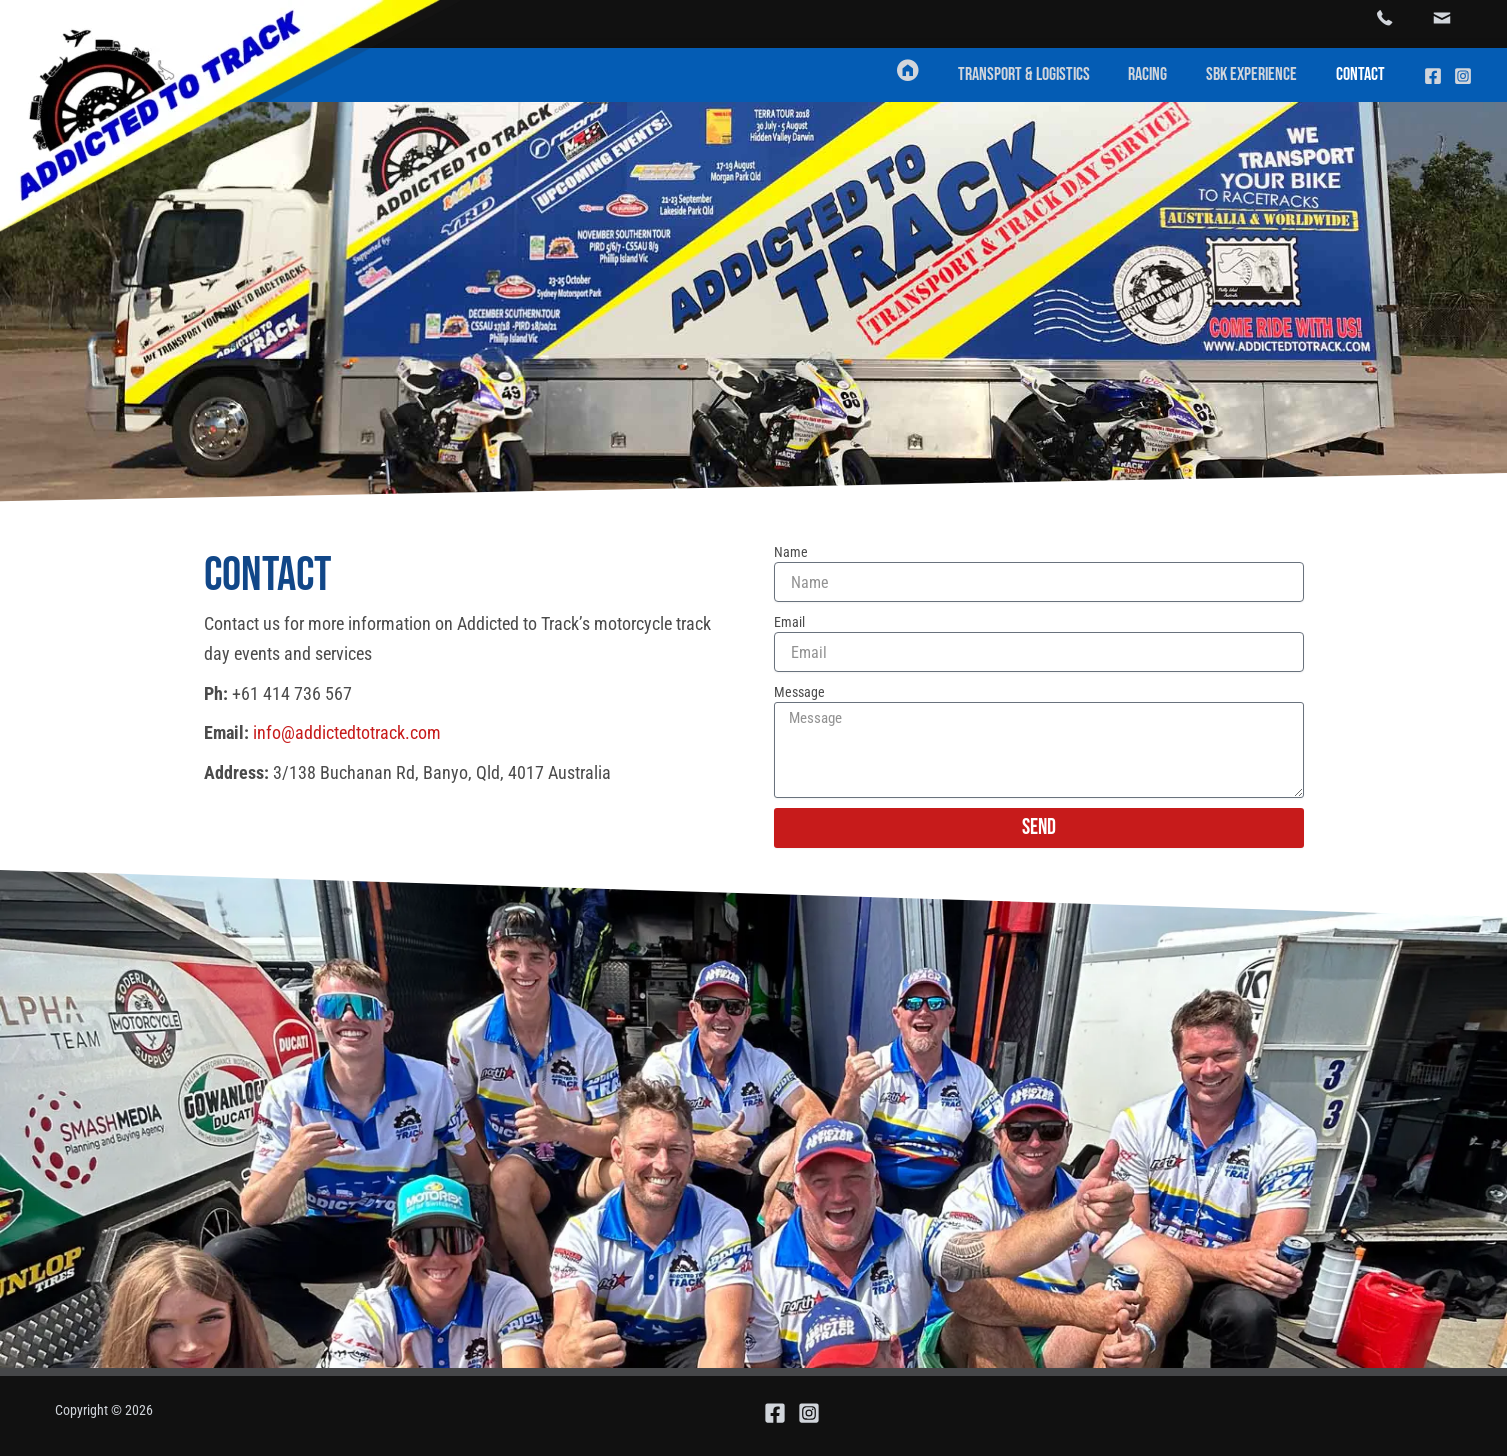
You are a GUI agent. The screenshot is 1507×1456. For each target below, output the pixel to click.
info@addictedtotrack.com (347, 732)
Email (789, 622)
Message (799, 692)
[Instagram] (1463, 76)
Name (791, 552)
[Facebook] (1433, 76)
